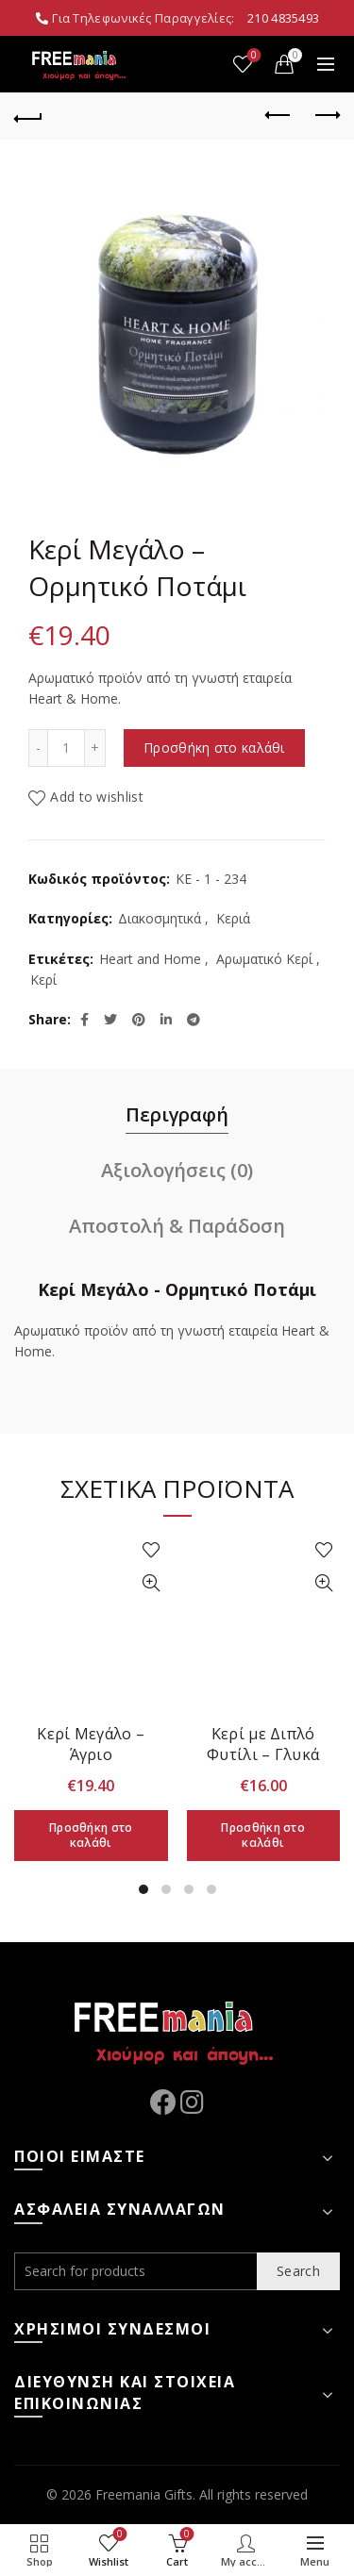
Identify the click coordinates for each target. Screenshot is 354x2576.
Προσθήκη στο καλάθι (214, 747)
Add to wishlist (96, 797)
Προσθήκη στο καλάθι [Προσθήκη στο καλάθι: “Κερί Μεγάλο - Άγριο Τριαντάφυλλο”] (91, 1835)
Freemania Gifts (144, 2494)
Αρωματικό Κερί (264, 959)
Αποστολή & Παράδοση (177, 1225)
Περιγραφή (177, 1114)
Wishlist (252, 56)
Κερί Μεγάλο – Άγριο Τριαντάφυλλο (91, 1754)
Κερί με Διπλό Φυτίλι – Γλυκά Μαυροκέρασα (263, 1754)
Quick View (151, 1583)
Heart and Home (150, 959)
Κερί (43, 980)
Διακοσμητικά (159, 918)
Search (298, 2271)
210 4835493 (283, 17)
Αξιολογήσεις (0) (177, 1170)
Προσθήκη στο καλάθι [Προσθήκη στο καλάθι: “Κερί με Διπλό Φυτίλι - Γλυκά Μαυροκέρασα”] (263, 1835)
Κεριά (233, 918)
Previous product (279, 115)
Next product (326, 115)
